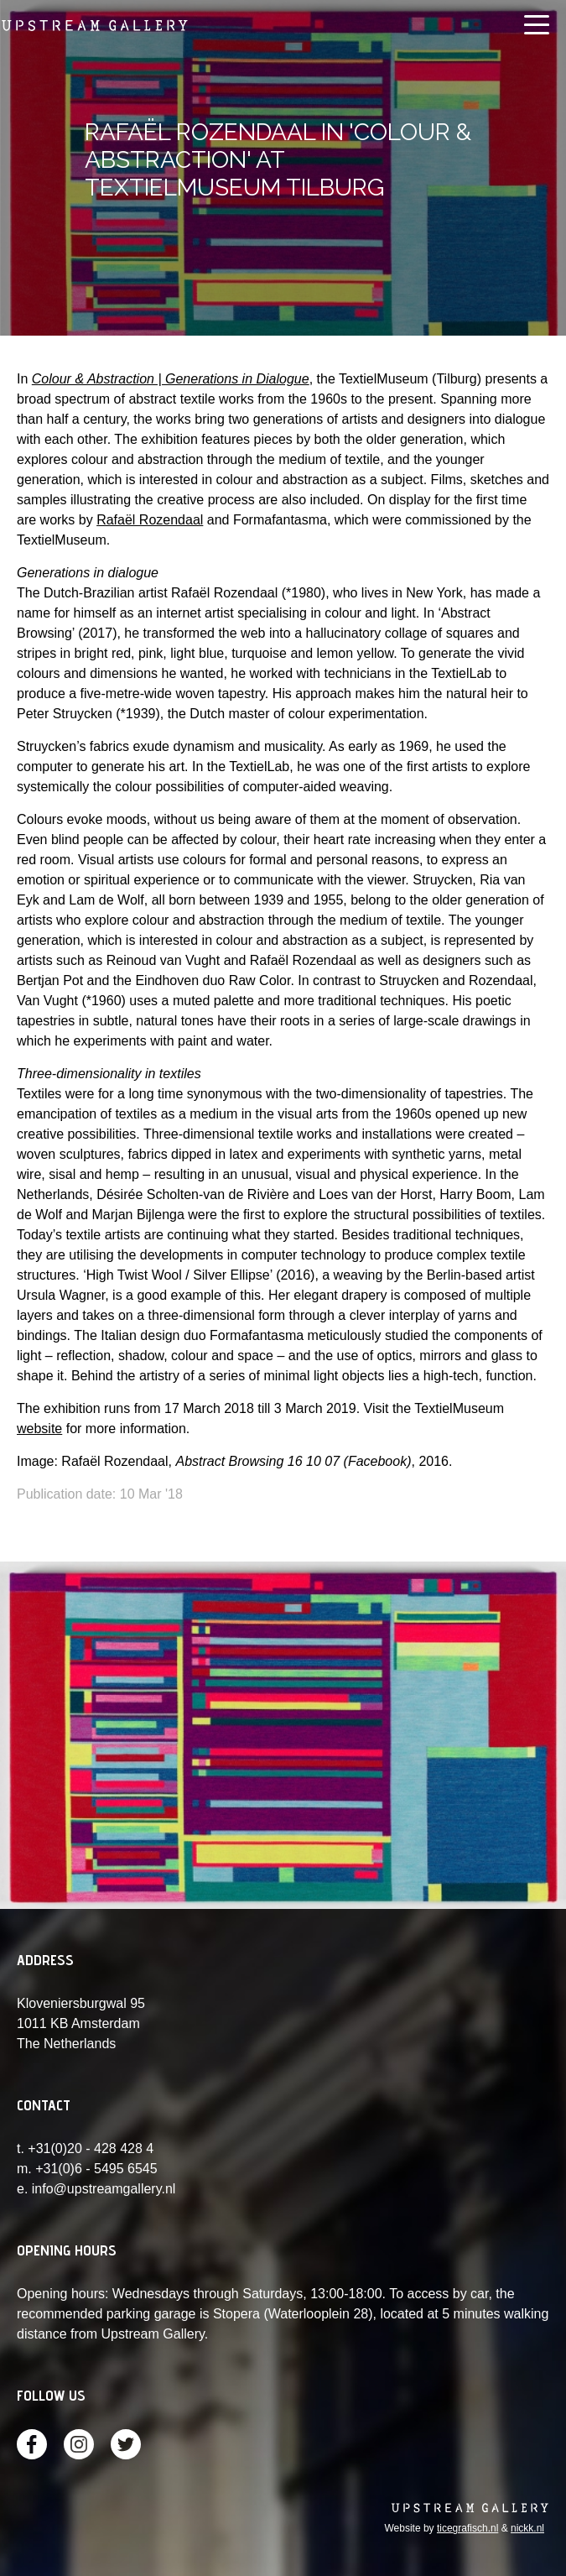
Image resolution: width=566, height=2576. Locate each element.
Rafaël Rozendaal (149, 520)
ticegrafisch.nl (467, 2528)
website (39, 1428)
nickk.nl (527, 2528)
